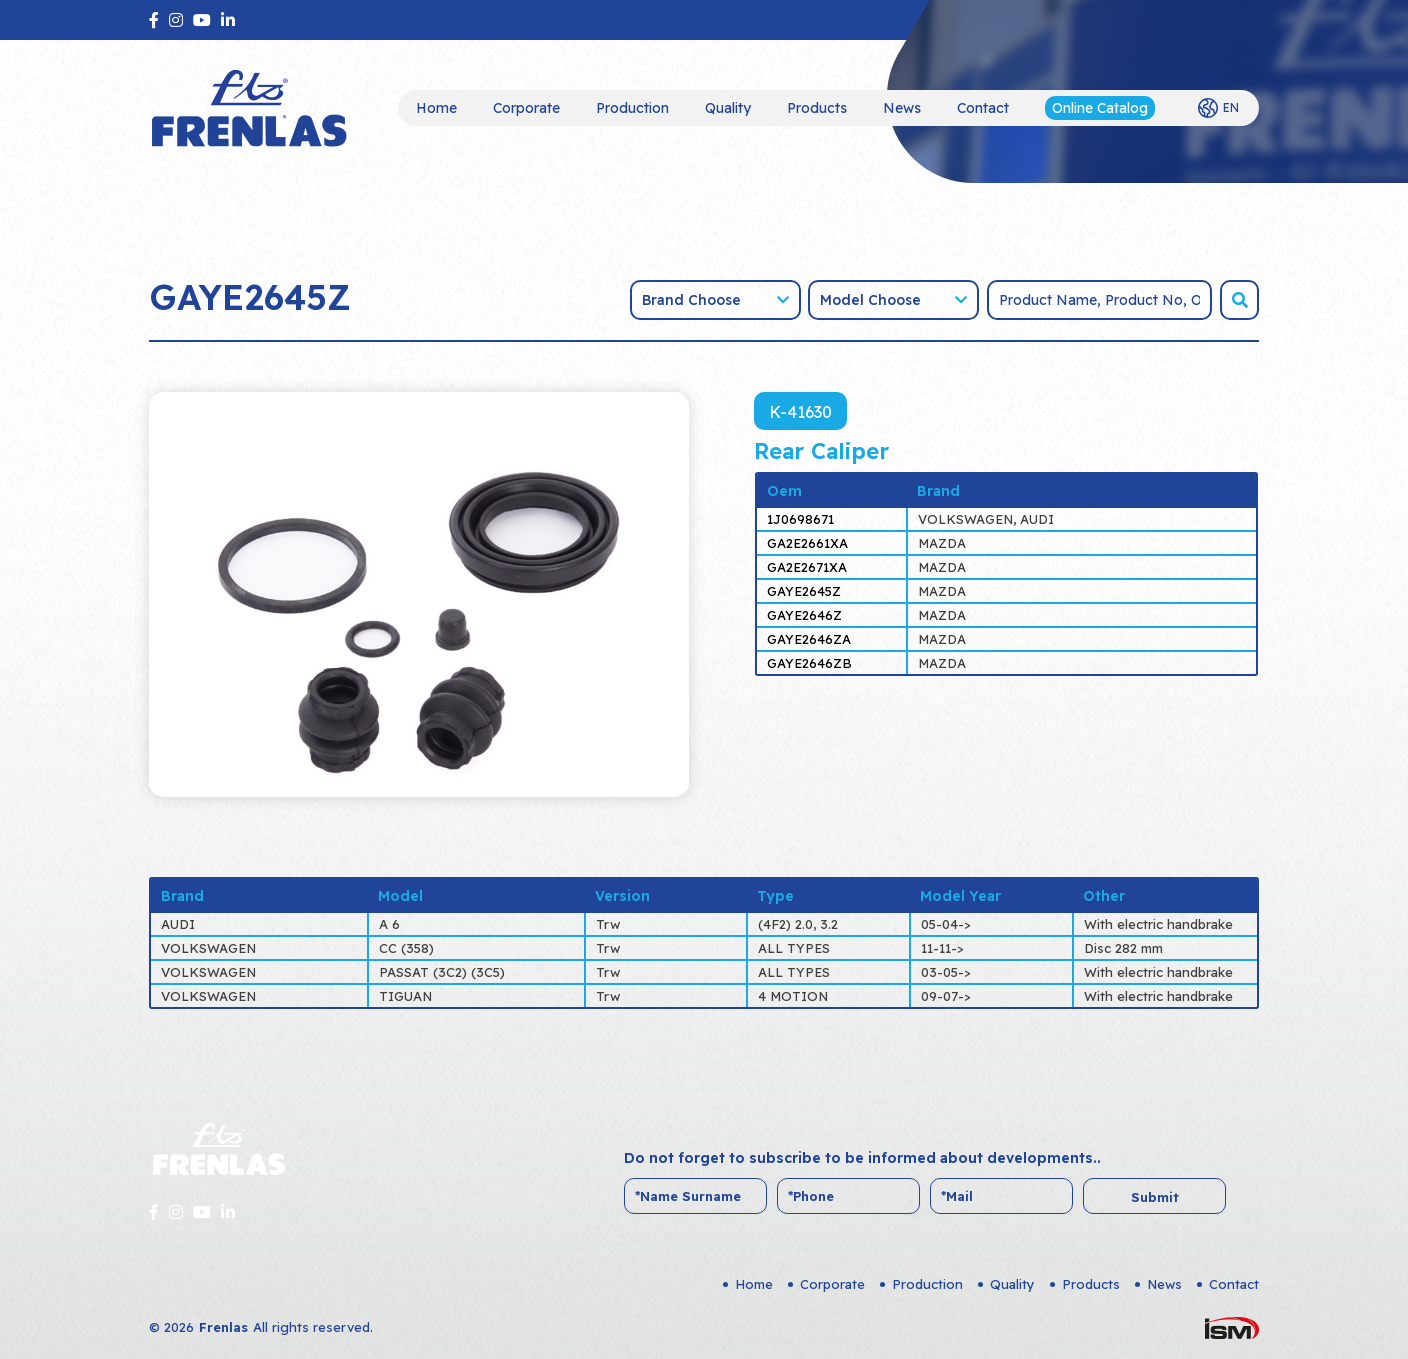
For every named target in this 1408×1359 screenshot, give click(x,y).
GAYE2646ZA (809, 639)
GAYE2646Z (804, 615)
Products (817, 108)
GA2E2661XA (807, 543)
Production (632, 108)
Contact (983, 108)
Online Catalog (1100, 108)
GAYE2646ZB (809, 663)
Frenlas (223, 1327)
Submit (1155, 1197)
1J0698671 (800, 519)
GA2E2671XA (807, 567)
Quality (728, 108)
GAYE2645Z (804, 591)
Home (436, 108)
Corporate (526, 108)
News (902, 108)
